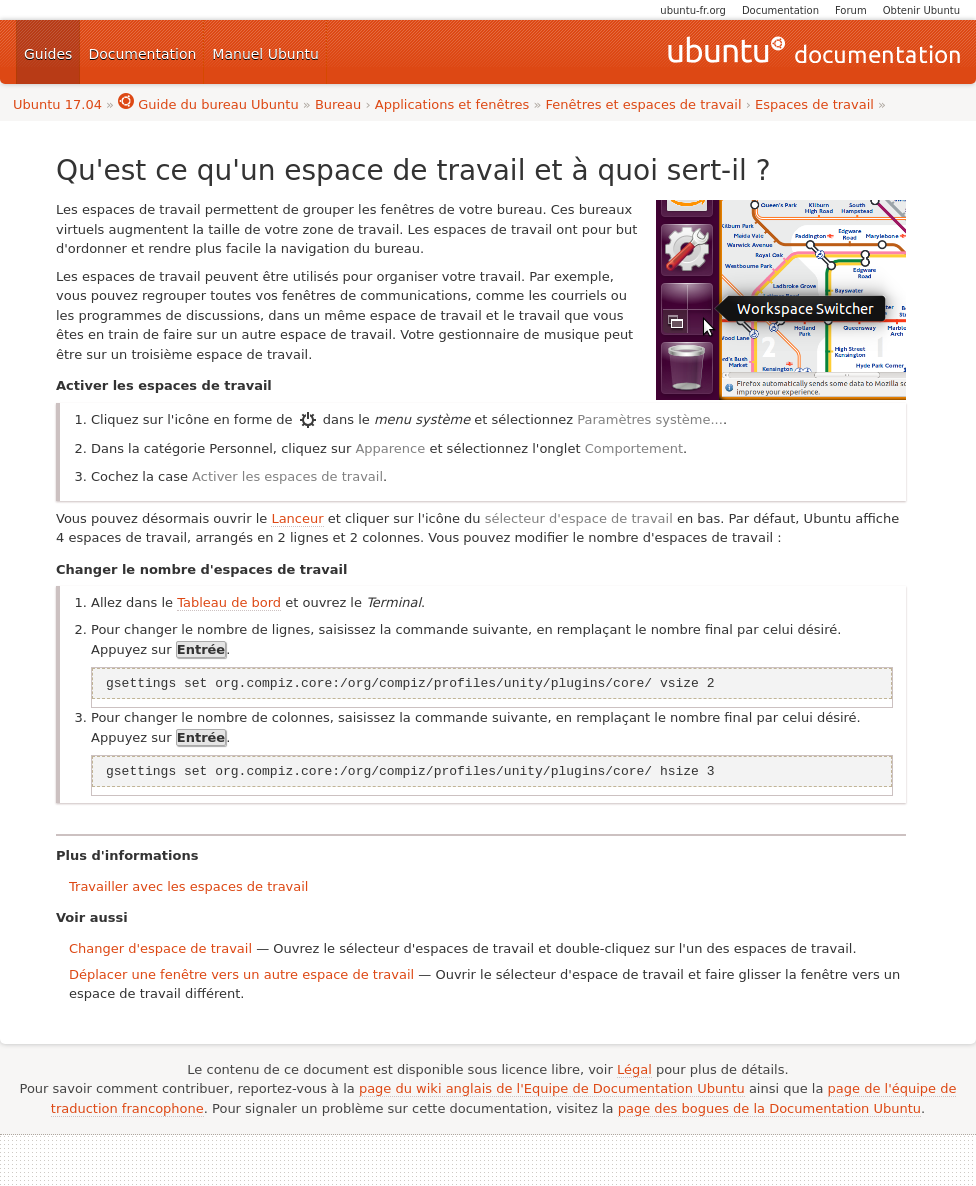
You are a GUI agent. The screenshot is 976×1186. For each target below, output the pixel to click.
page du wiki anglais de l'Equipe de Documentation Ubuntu (552, 1088)
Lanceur (297, 518)
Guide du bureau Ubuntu (208, 104)
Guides (48, 54)
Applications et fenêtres (452, 104)
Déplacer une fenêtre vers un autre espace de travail (241, 974)
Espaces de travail (814, 104)
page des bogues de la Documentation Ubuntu (769, 1108)
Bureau (338, 104)
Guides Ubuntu (814, 52)
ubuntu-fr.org (693, 10)
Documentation (780, 10)
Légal (634, 1069)
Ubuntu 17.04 (57, 104)
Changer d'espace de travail (160, 948)
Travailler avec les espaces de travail (188, 886)
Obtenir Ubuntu (921, 10)
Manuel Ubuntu (265, 54)
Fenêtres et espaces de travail (644, 104)
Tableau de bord (229, 602)
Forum (851, 10)
